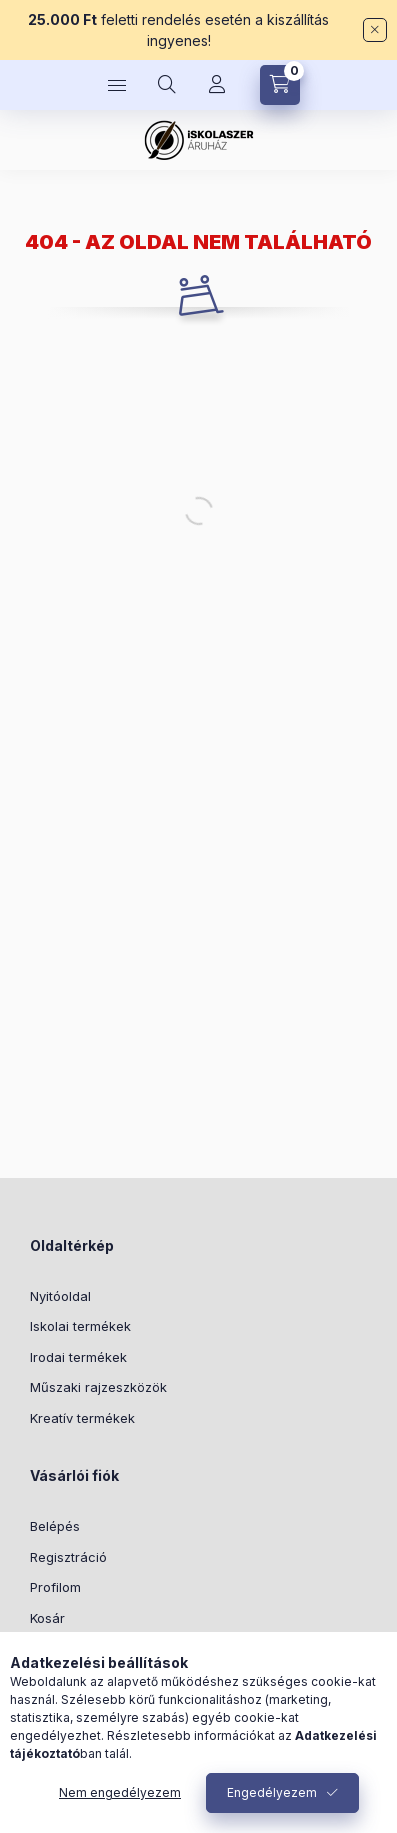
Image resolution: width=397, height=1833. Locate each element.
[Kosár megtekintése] (280, 85)
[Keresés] (167, 85)
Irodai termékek (78, 1357)
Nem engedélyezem (120, 1792)
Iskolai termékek (80, 1326)
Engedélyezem (272, 1792)
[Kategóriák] (117, 85)
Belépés (55, 1526)
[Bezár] (375, 30)
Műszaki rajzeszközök (98, 1387)
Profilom (55, 1587)
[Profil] (217, 85)
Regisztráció (68, 1557)
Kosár (47, 1618)
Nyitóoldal (60, 1296)
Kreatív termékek (82, 1418)
